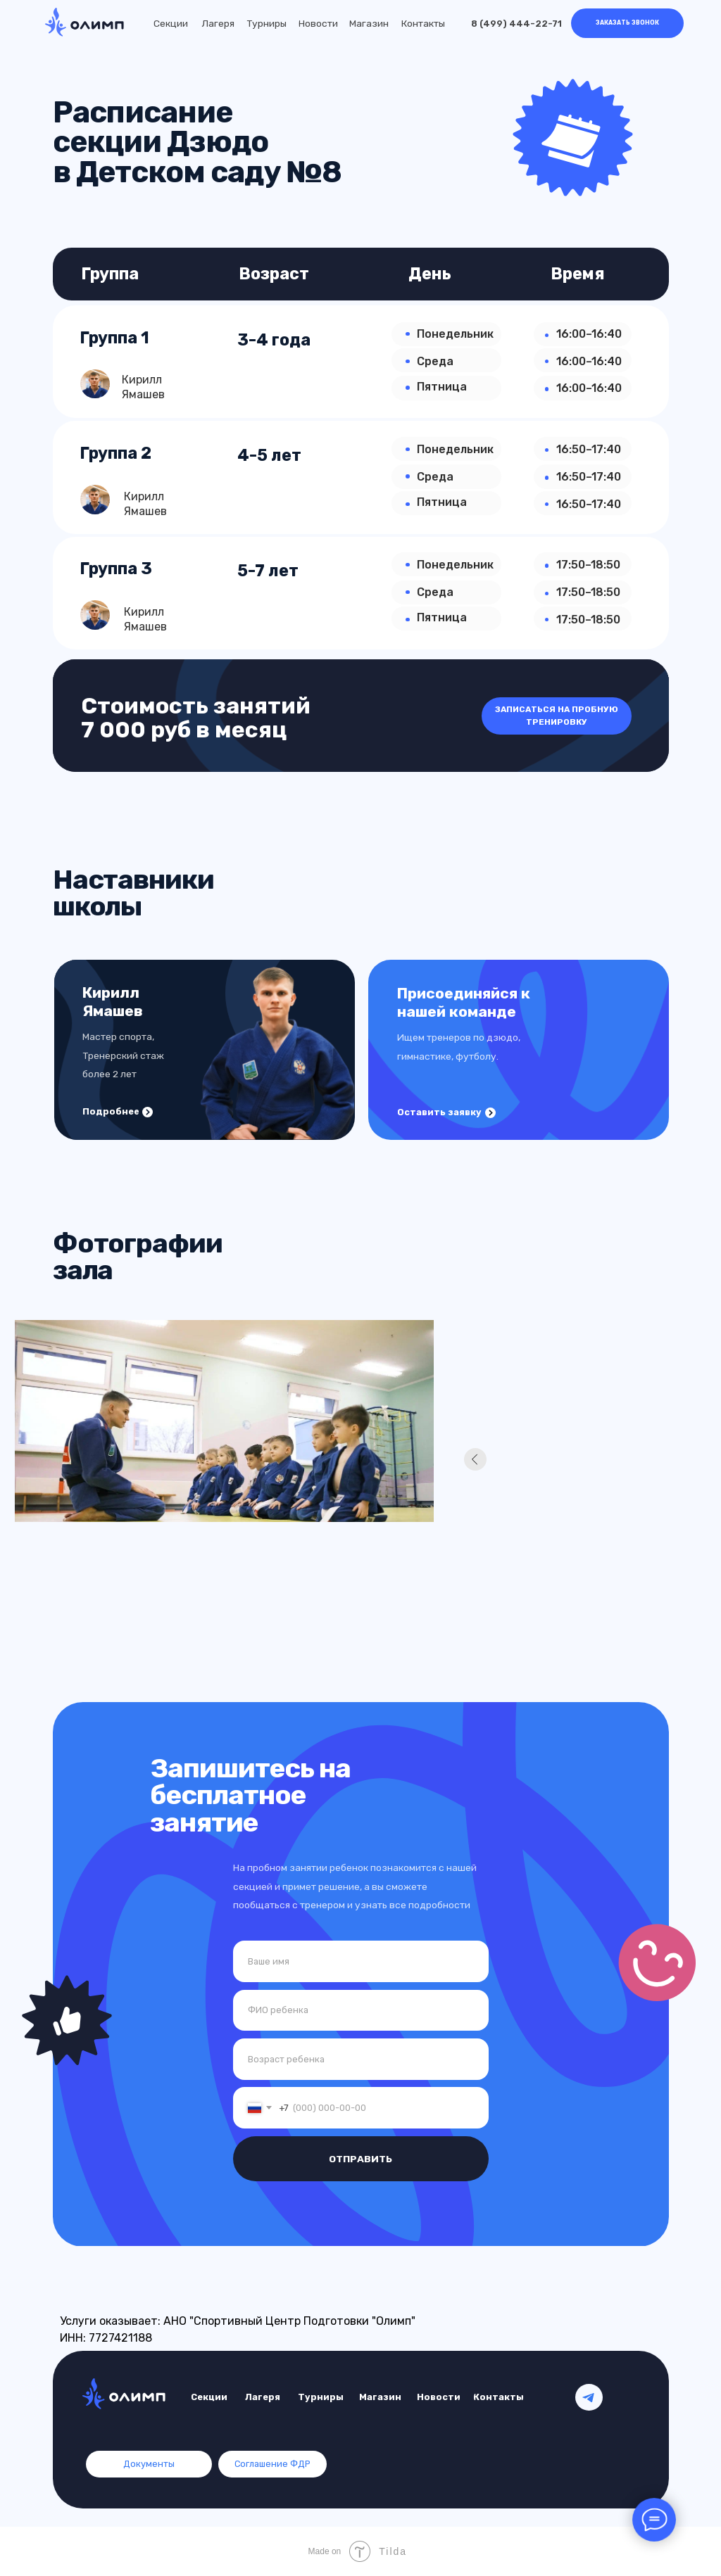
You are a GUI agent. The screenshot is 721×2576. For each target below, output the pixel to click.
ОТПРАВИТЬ (360, 2158)
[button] (627, 23)
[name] (361, 1961)
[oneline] (361, 2059)
